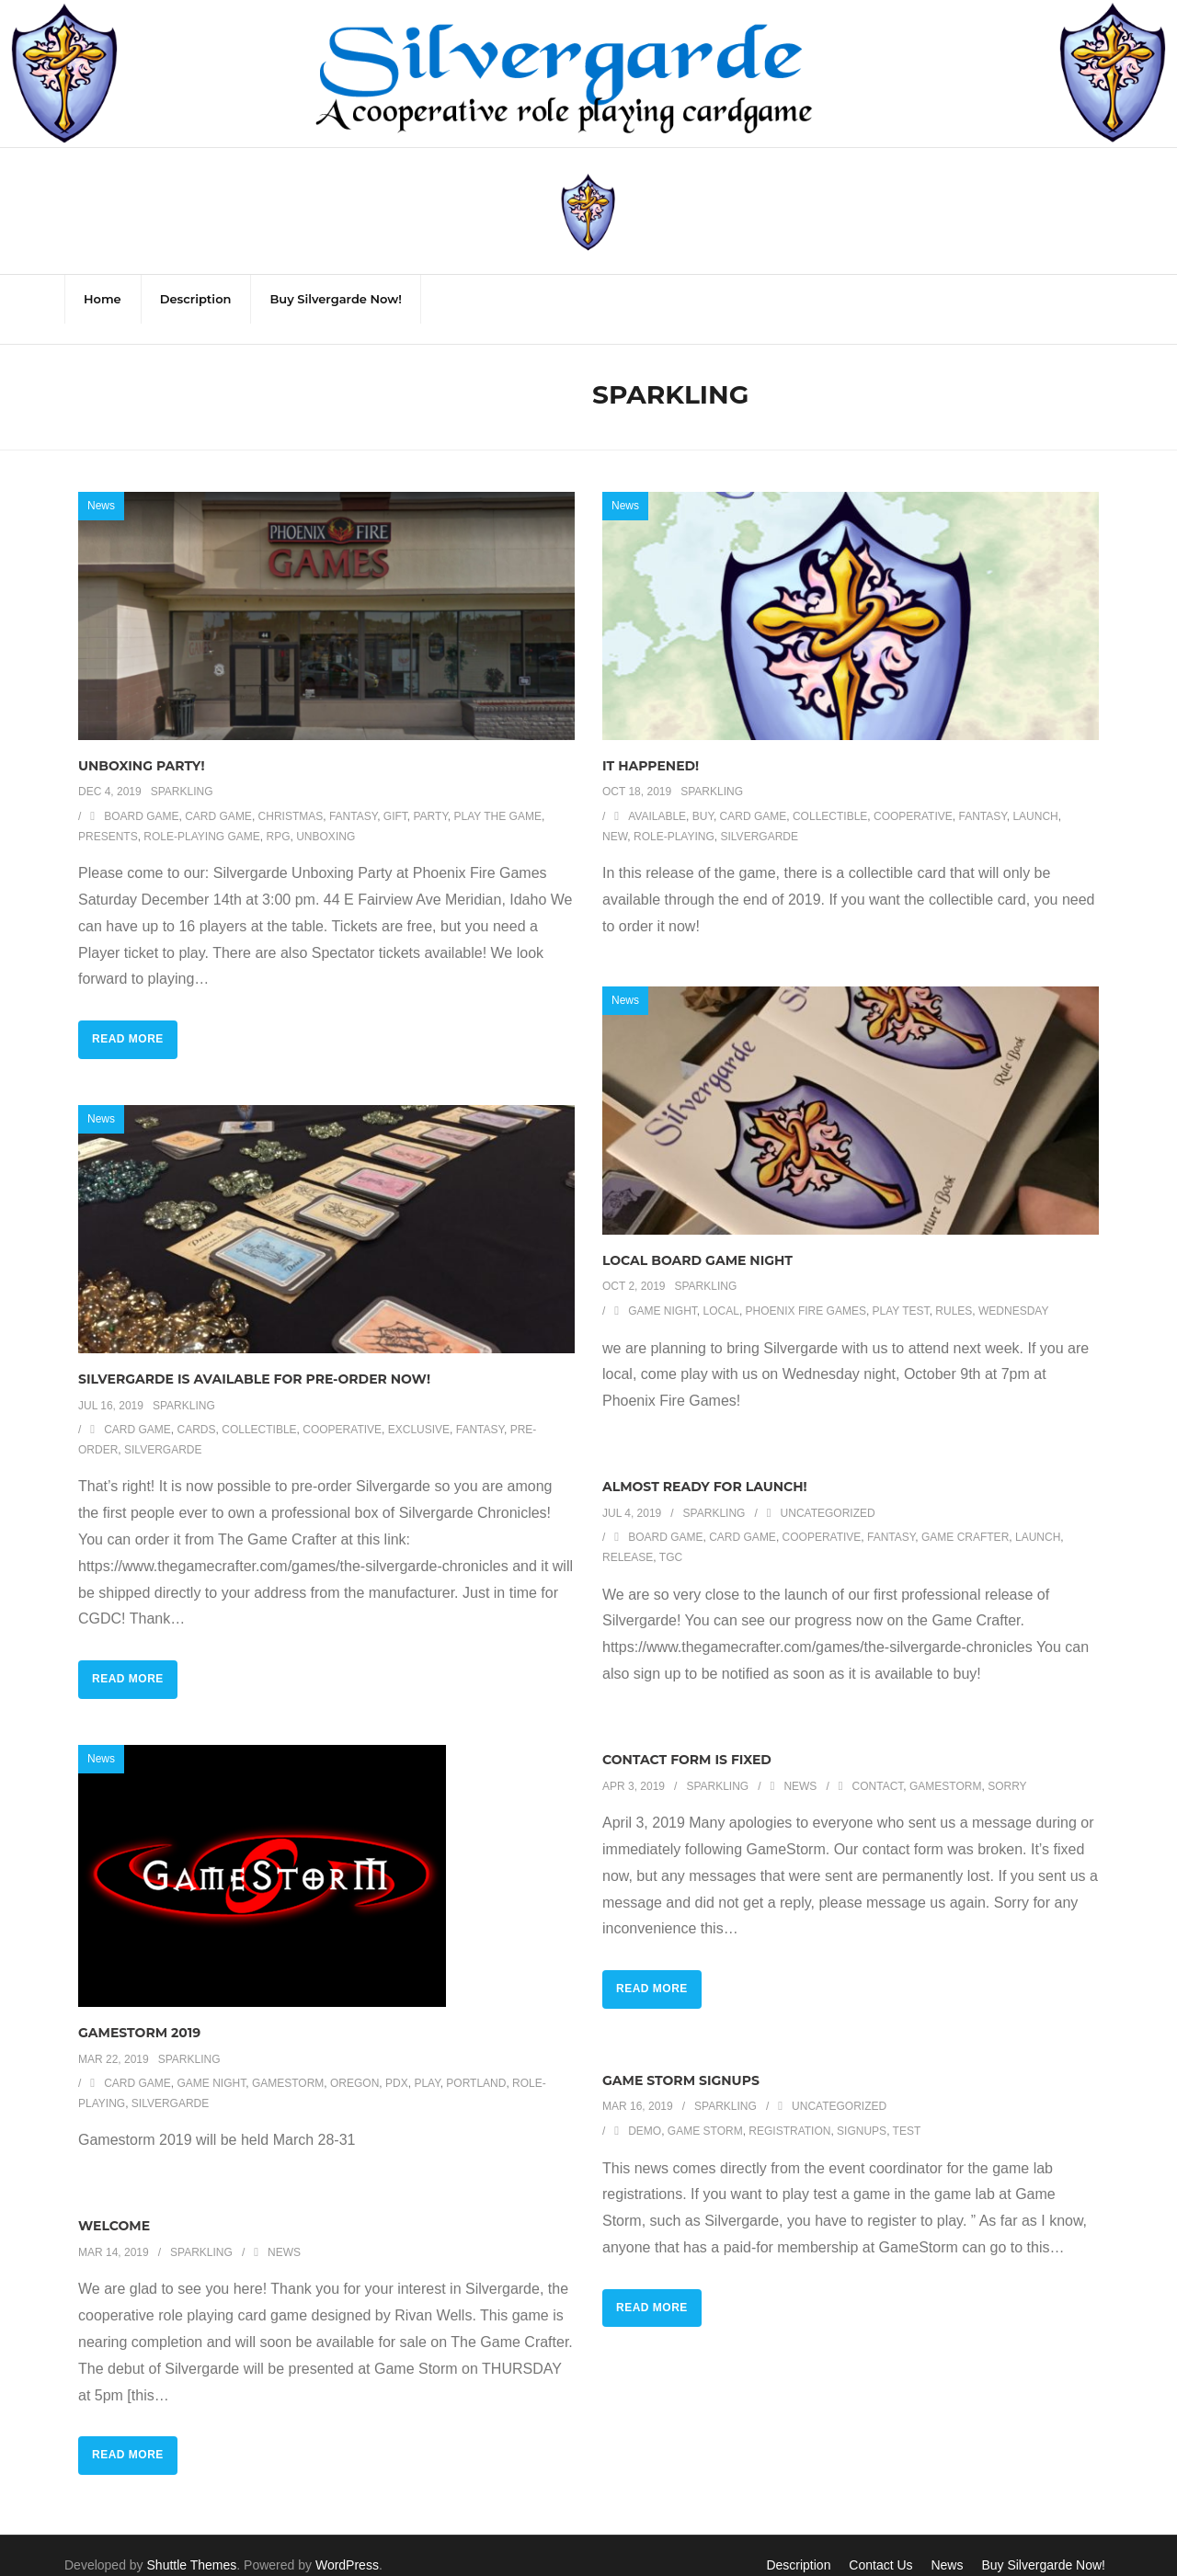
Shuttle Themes (192, 2545)
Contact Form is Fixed (686, 1740)
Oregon (354, 2063)
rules (953, 1291)
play (427, 2063)
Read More (128, 1019)
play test (901, 1291)
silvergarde (759, 817)
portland (476, 2063)
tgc (670, 1538)
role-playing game (201, 817)
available (657, 797)
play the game (498, 797)
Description (798, 2545)
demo (644, 2111)
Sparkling (182, 773)
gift (395, 797)
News (101, 486)
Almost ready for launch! (704, 1467)
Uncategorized (828, 1493)
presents (108, 817)
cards (196, 1410)
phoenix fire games (806, 1291)
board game (141, 797)
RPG (279, 817)
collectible (830, 797)
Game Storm (705, 2111)
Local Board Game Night (697, 1241)
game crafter (965, 1518)
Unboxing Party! (141, 746)
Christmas (291, 797)
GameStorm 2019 (139, 2013)
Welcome (114, 2206)
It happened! (650, 746)
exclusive (419, 1410)
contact (878, 1767)
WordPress (347, 2545)
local (721, 1291)
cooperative (913, 797)
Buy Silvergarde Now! (1043, 2545)
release (627, 1538)
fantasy (353, 797)
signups (861, 2111)
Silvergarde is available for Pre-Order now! (254, 1359)
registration (789, 2111)
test (907, 2111)
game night (662, 1291)
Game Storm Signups (681, 2061)
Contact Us (880, 2545)
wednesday (1013, 1291)
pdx (396, 2063)
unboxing (325, 817)
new (614, 817)
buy (703, 797)
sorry (1007, 1767)
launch (1034, 797)
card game (218, 797)
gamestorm (945, 1767)
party (431, 797)
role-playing (674, 817)
